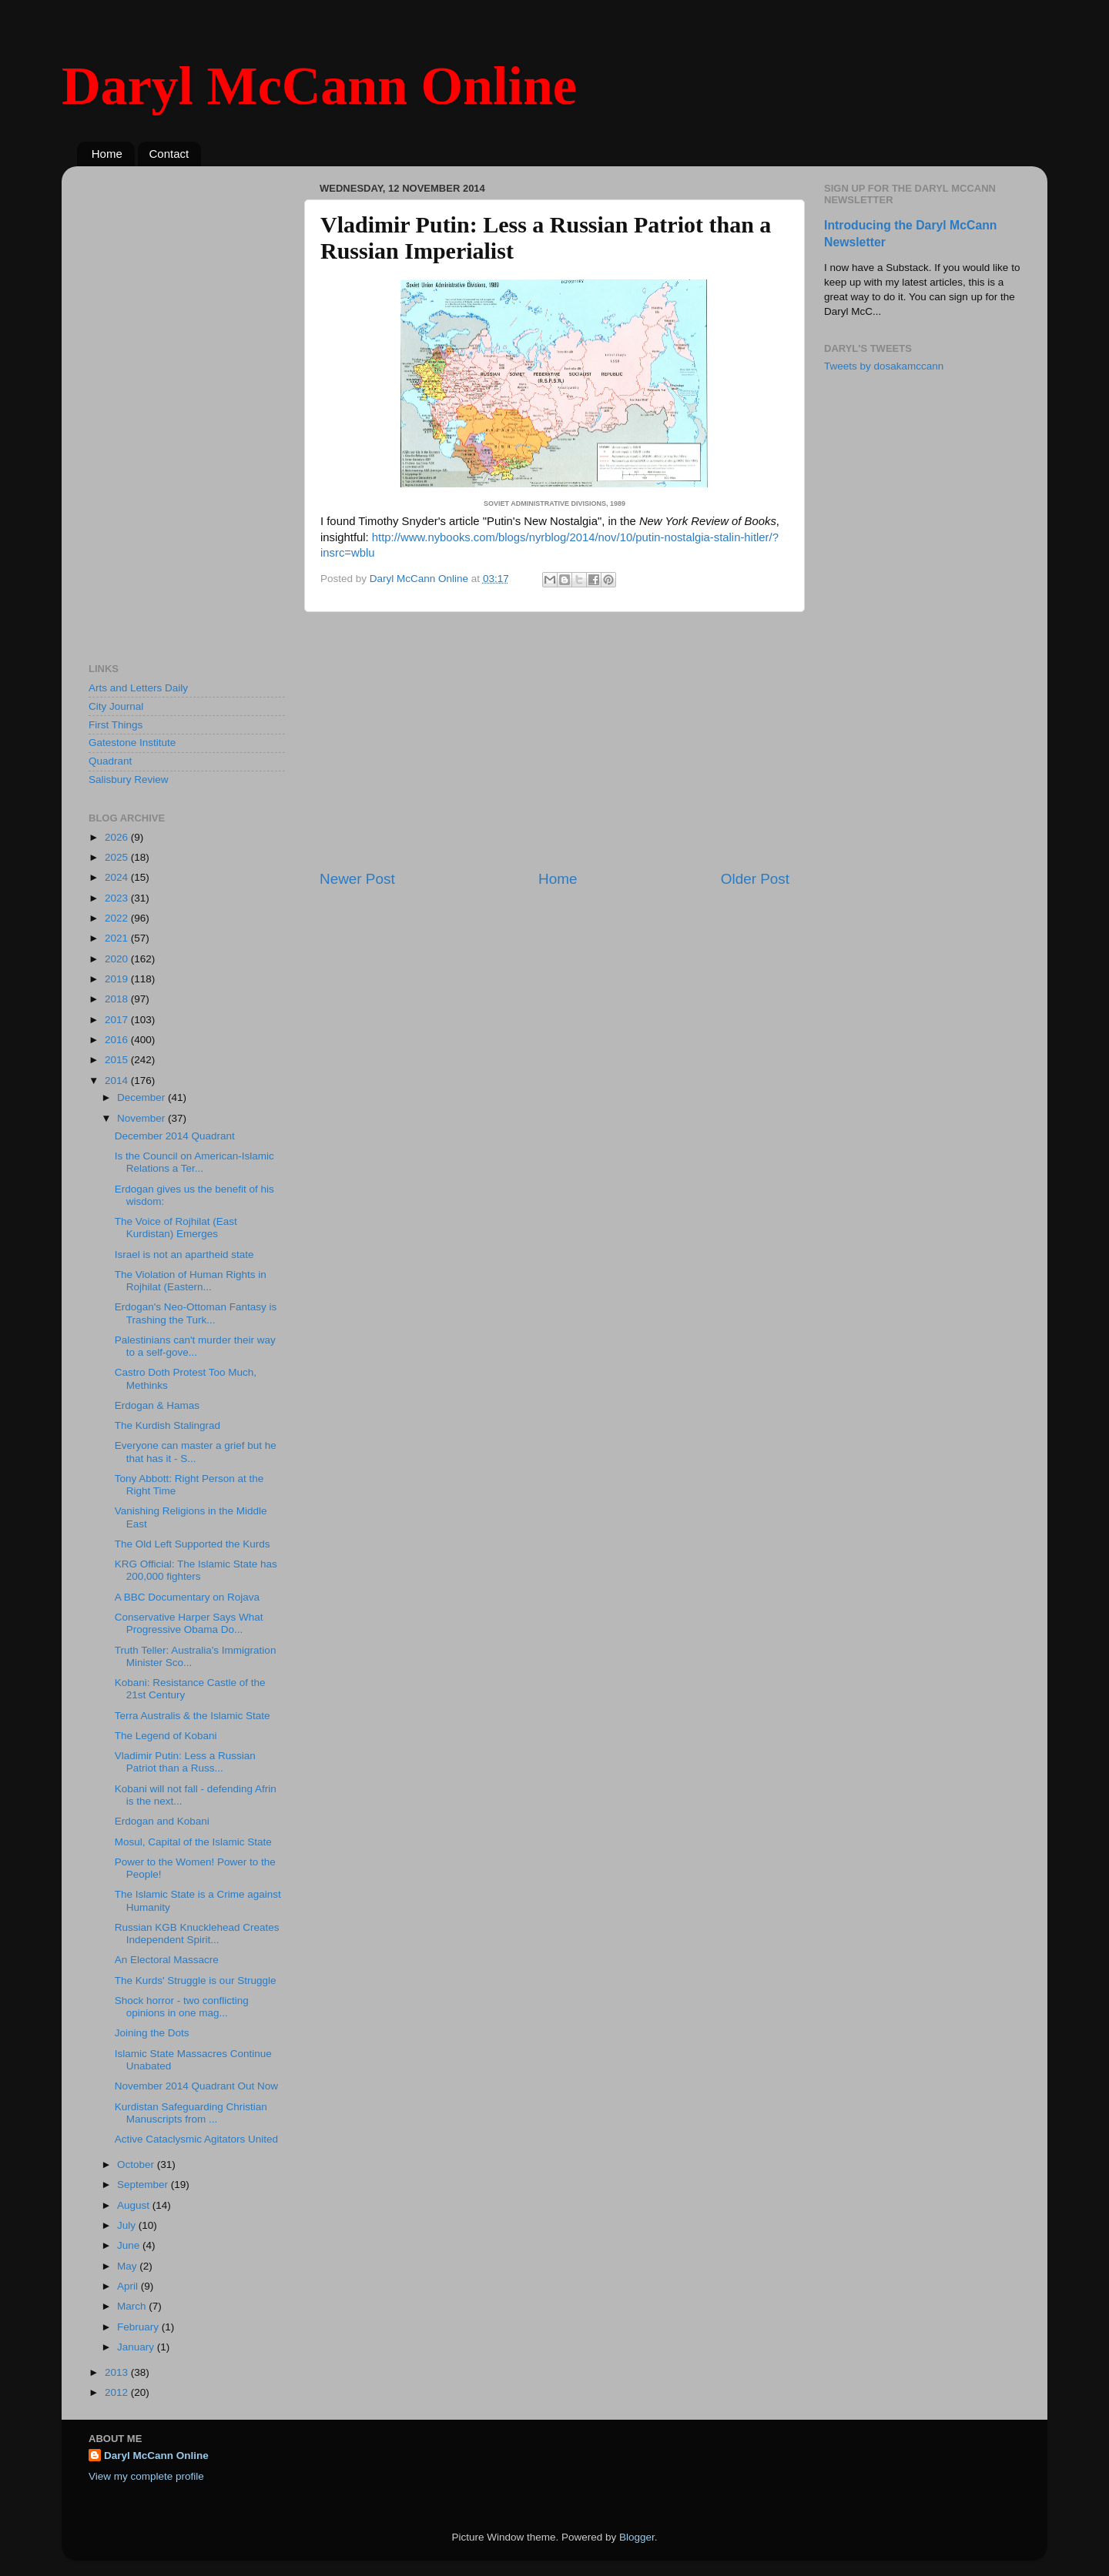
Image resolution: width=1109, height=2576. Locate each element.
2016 (118, 1039)
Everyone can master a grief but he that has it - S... (195, 1452)
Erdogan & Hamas (157, 1405)
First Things (115, 725)
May (128, 2266)
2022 (118, 918)
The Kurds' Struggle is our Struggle (195, 1980)
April (129, 2286)
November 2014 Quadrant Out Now (196, 2086)
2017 (118, 1019)
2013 (118, 2372)
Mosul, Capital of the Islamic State (193, 1842)
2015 (118, 1060)
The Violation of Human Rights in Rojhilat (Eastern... (190, 1281)
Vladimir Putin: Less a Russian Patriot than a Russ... (185, 1762)
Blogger (637, 2537)
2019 (118, 979)
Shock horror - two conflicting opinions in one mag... (182, 2007)
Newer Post (357, 879)
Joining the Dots (152, 2033)
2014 (118, 1080)
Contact (169, 153)
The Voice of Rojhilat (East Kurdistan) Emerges (176, 1227)
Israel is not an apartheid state (184, 1254)
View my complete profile (146, 2476)
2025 (118, 857)
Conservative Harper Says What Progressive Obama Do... (189, 1623)
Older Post (755, 879)
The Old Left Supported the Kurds (192, 1544)
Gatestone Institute (132, 742)
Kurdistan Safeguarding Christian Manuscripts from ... (191, 2113)
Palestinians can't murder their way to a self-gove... (195, 1346)
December (142, 1097)
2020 (118, 959)
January (137, 2347)
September (144, 2184)
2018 (118, 999)
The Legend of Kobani (166, 1735)
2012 (118, 2392)
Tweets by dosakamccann (883, 366)
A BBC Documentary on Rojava (187, 1597)
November (142, 1118)
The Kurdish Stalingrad (167, 1425)
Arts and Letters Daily (138, 688)
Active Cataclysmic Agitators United (196, 2139)
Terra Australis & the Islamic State (192, 1715)
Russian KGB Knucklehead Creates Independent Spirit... (197, 1933)
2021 (118, 938)
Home (107, 153)
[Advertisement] (554, 740)
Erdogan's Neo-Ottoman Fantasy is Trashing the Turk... (195, 1313)
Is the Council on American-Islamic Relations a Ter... (194, 1162)
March (133, 2306)
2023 (118, 898)
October (137, 2164)
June (129, 2245)
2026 (118, 837)
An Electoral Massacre (167, 1959)
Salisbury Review (129, 779)
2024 (118, 877)
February (139, 2327)
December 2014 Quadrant (175, 1136)
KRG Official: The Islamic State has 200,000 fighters (196, 1570)
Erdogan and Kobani (162, 1821)
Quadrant (110, 761)
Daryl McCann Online (319, 85)
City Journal (116, 706)
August (134, 2205)
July (128, 2225)
